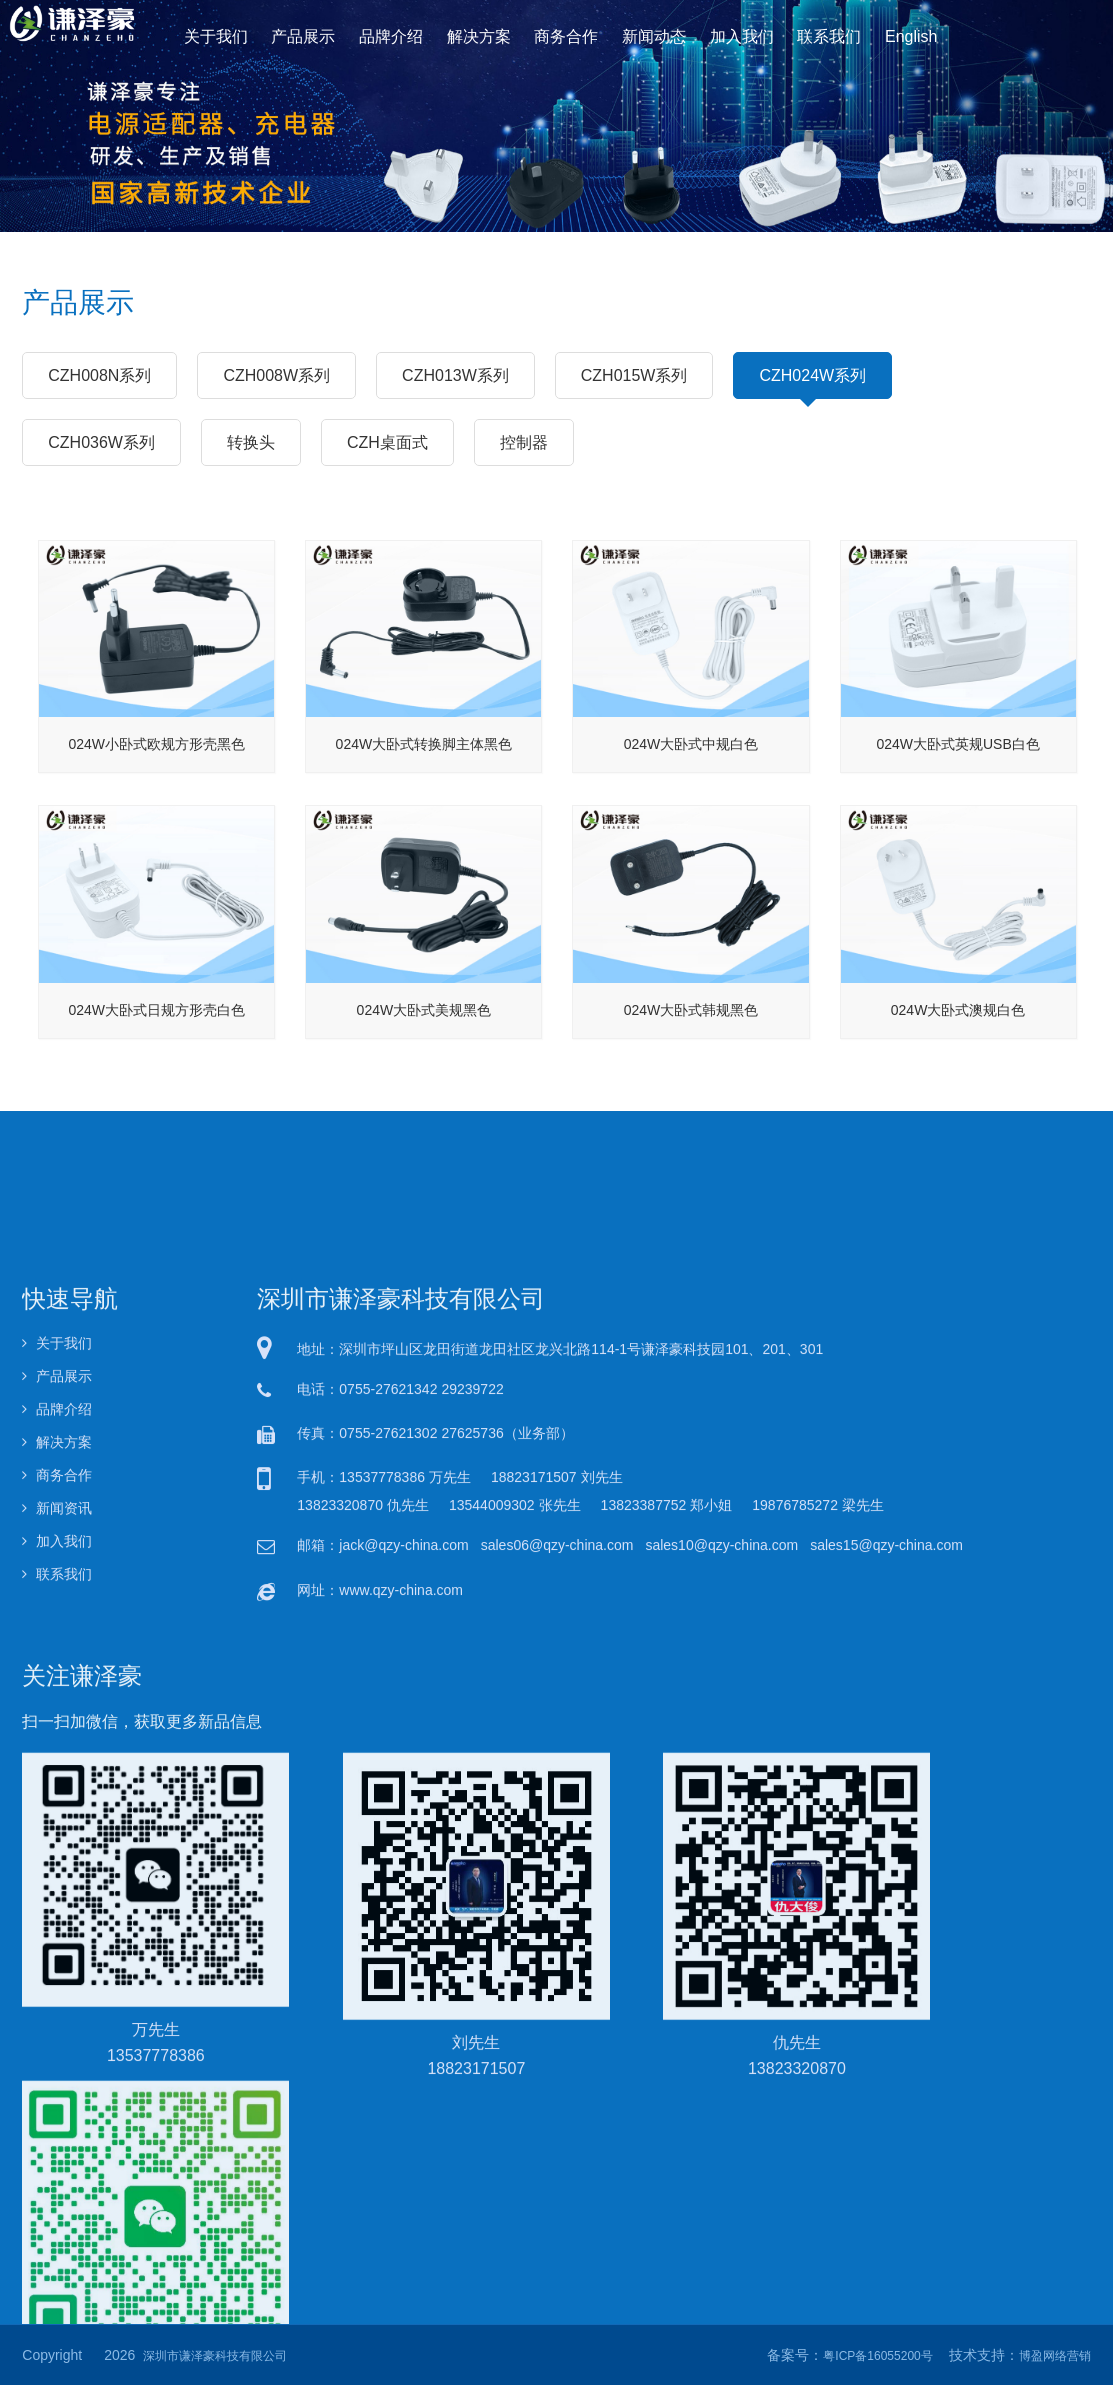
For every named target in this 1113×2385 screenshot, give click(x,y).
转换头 (251, 442)
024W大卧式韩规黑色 (691, 1045)
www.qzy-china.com (401, 2020)
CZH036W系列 (101, 442)
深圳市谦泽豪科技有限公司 (215, 2356)
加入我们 (732, 35)
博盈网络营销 (1055, 2356)
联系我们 (816, 35)
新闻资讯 (57, 1938)
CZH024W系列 (812, 383)
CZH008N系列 (99, 375)
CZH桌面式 (387, 442)
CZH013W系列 (455, 375)
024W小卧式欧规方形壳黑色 (157, 780)
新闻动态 (649, 35)
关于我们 (231, 35)
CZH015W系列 (634, 375)
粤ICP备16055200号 (877, 2356)
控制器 (524, 442)
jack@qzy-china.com (403, 1976)
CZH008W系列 (276, 375)
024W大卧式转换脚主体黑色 (424, 780)
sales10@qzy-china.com (721, 1976)
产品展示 (315, 35)
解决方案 (482, 35)
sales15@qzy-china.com (886, 1976)
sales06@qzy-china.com (557, 1976)
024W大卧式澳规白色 (958, 1045)
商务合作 (565, 35)
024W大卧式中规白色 (691, 780)
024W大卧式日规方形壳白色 (157, 1045)
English (895, 35)
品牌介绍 (398, 35)
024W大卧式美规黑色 (424, 1045)
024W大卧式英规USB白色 (957, 780)
